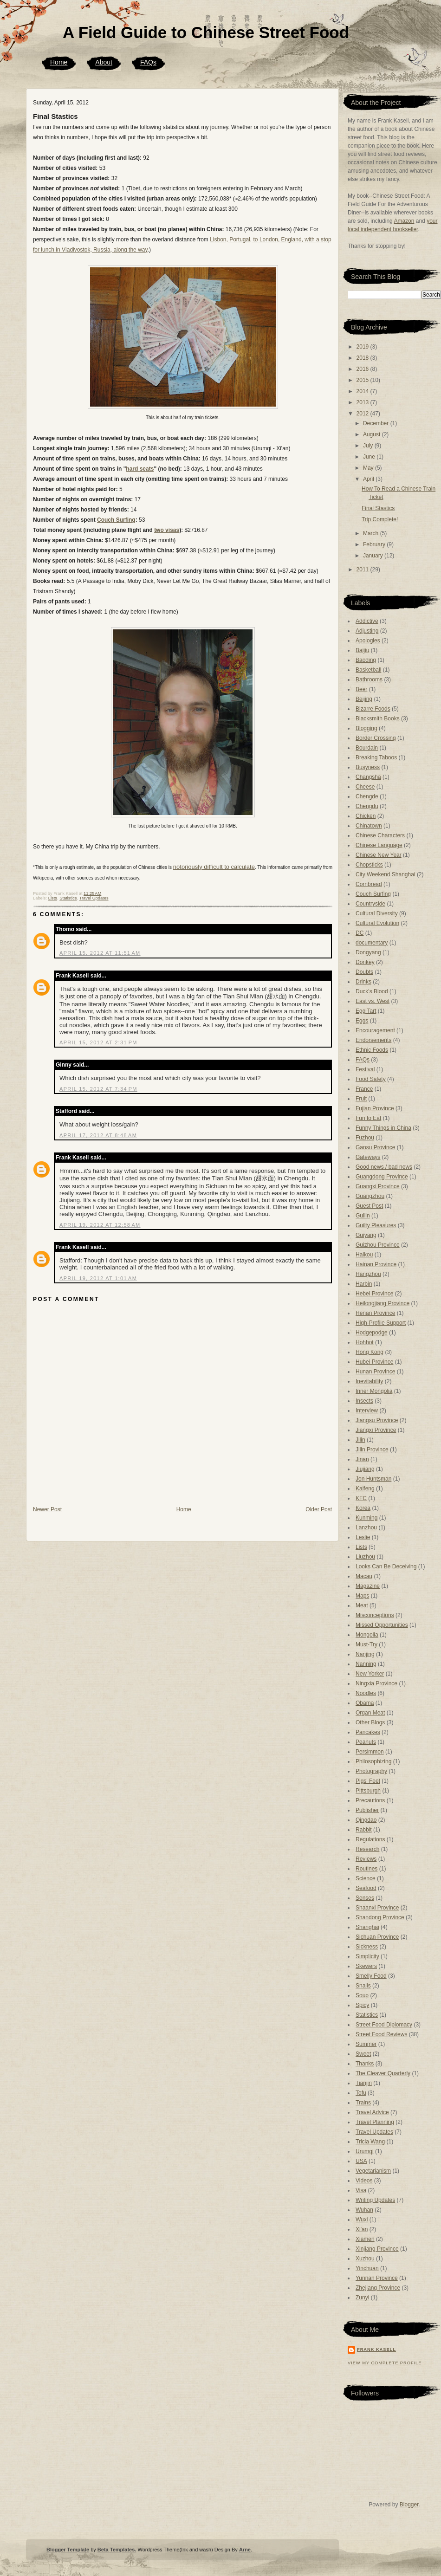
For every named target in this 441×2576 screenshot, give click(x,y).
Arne (245, 2549)
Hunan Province (375, 1371)
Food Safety (371, 1079)
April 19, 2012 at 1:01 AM (98, 1278)
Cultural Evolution (377, 923)
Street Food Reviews (381, 2034)
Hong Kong (369, 1352)
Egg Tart (366, 1011)
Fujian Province (375, 1108)
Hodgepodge (372, 1332)
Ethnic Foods (372, 1050)
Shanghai (367, 1927)
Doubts (364, 972)
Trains (363, 2102)
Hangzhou (368, 1274)
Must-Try (366, 1644)
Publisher (367, 1810)
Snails (363, 1985)
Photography (371, 1771)
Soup (362, 1995)
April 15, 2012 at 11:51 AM (100, 953)
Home (58, 62)
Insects (364, 1401)
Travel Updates (94, 898)
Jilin (360, 1440)
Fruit (361, 1098)
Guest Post (369, 1206)
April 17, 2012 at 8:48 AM (98, 1135)
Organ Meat (370, 1712)
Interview (367, 1410)
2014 (363, 391)
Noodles (366, 1693)
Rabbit (364, 1829)
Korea (363, 1508)
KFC (361, 1498)
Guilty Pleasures (376, 1225)
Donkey (365, 962)
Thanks (365, 2063)
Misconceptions (375, 1615)
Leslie (363, 1537)
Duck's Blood (372, 991)
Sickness (367, 1946)
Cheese (365, 786)
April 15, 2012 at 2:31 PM (98, 1042)
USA (361, 2161)
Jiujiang (365, 1469)
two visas (166, 530)
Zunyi (362, 2297)
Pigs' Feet (368, 1781)
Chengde (367, 796)
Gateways (368, 1157)
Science (366, 1878)
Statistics (68, 898)
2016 (363, 369)
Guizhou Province (378, 1245)
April (369, 479)
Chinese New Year (379, 855)
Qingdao (366, 1820)
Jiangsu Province (377, 1420)
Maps (362, 1595)
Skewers (366, 1966)
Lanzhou (366, 1527)
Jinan (362, 1459)
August (372, 434)
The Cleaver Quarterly (383, 2073)
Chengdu (367, 806)
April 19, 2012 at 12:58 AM (100, 1225)
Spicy (362, 2005)
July (369, 445)
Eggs (362, 1020)
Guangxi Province (378, 1186)
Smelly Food (371, 1976)
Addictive (367, 621)
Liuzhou (365, 1556)
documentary (372, 942)
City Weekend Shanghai (385, 874)
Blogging (366, 728)
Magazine (368, 1586)
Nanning (366, 1664)
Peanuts (366, 1742)
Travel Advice (372, 2112)
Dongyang (368, 952)
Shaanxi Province (377, 1907)
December (376, 423)
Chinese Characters (380, 835)
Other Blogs (370, 1722)
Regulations (370, 1839)
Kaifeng (365, 1488)
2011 (363, 569)
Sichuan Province (377, 1937)
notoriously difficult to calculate (214, 866)
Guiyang (366, 1235)
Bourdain (367, 747)
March (371, 533)
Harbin (364, 1284)
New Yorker (370, 1673)
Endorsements (373, 1040)
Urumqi (365, 2151)
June (369, 456)
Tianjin (364, 2083)
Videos (364, 2180)
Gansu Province (375, 1147)
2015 (363, 380)
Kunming (366, 1518)
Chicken (366, 816)
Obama (365, 1703)
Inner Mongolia (374, 1391)
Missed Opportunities (382, 1625)
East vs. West (372, 1001)
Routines (366, 1868)
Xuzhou (365, 2258)
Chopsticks (369, 864)
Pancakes (368, 1732)
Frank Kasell (72, 975)
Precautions (370, 1800)
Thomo (65, 929)
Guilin (363, 1215)
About (103, 62)
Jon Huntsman (373, 1479)
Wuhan (364, 2210)
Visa (361, 2190)
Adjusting (367, 631)
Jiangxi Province (376, 1430)
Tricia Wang (370, 2141)
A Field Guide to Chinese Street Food (206, 32)
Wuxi (362, 2219)
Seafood (366, 1888)
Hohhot (365, 1342)
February (375, 544)
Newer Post (47, 1509)
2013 (363, 402)
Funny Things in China (383, 1128)
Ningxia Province (376, 1683)
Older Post (318, 1509)
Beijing (364, 699)
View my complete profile (385, 2363)
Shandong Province (380, 1917)
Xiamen (365, 2239)
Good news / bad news (384, 1167)
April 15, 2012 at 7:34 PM (98, 1089)
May (369, 468)
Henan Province (375, 1313)
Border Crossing (376, 738)
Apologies (368, 640)
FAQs (148, 62)
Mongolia (367, 1634)
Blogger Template (67, 2549)
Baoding (366, 660)
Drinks (363, 981)
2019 (363, 346)
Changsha (368, 777)
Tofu (361, 2093)
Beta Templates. (116, 2549)
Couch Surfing (116, 520)
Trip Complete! (380, 519)
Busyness (368, 767)
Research (367, 1849)
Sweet (363, 2054)
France (364, 1089)
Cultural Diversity (377, 913)
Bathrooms (369, 679)
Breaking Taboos (376, 757)
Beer (361, 689)
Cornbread (369, 884)
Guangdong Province (382, 1176)
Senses (365, 1898)
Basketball (368, 670)
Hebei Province (374, 1293)
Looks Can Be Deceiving (386, 1566)
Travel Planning (375, 2122)
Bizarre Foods (373, 708)
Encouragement (375, 1030)
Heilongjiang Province (382, 1303)
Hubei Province (374, 1362)
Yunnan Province (377, 2278)
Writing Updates (375, 2200)
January (373, 555)
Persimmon (370, 1751)
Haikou (364, 1254)
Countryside (370, 903)
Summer (366, 2044)
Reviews (366, 1859)
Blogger (409, 2504)
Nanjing (365, 1654)
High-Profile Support (381, 1323)
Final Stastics (55, 116)
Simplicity (367, 1956)
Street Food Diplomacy (384, 2024)
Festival (365, 1069)
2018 (363, 358)
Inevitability (369, 1381)
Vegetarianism (373, 2171)
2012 (363, 413)
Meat (362, 1605)
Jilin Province (372, 1449)
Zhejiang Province (378, 2288)
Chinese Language (379, 845)
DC (359, 933)
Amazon (404, 221)
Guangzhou (370, 1196)
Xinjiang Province (377, 2249)
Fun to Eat (368, 1118)
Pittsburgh (368, 1790)
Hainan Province (376, 1264)
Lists (52, 898)
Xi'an (362, 2229)
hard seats (140, 469)
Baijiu (362, 650)
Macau (364, 1576)
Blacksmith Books (378, 718)
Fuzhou (365, 1137)
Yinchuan (367, 2268)
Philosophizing (373, 1761)
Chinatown (369, 825)
